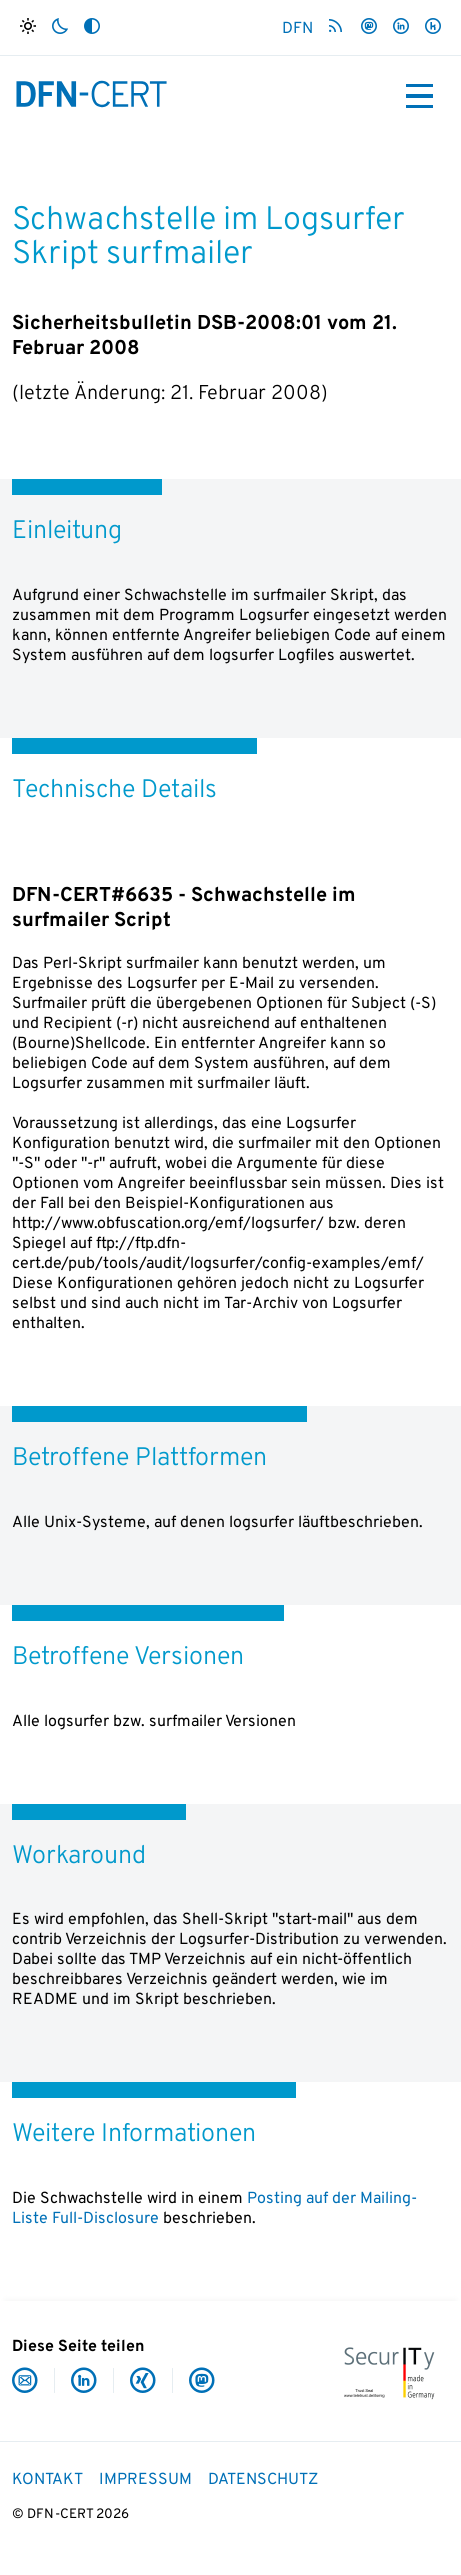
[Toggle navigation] (419, 96)
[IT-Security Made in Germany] (389, 2371)
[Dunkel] (60, 27)
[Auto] (92, 27)
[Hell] (28, 27)
